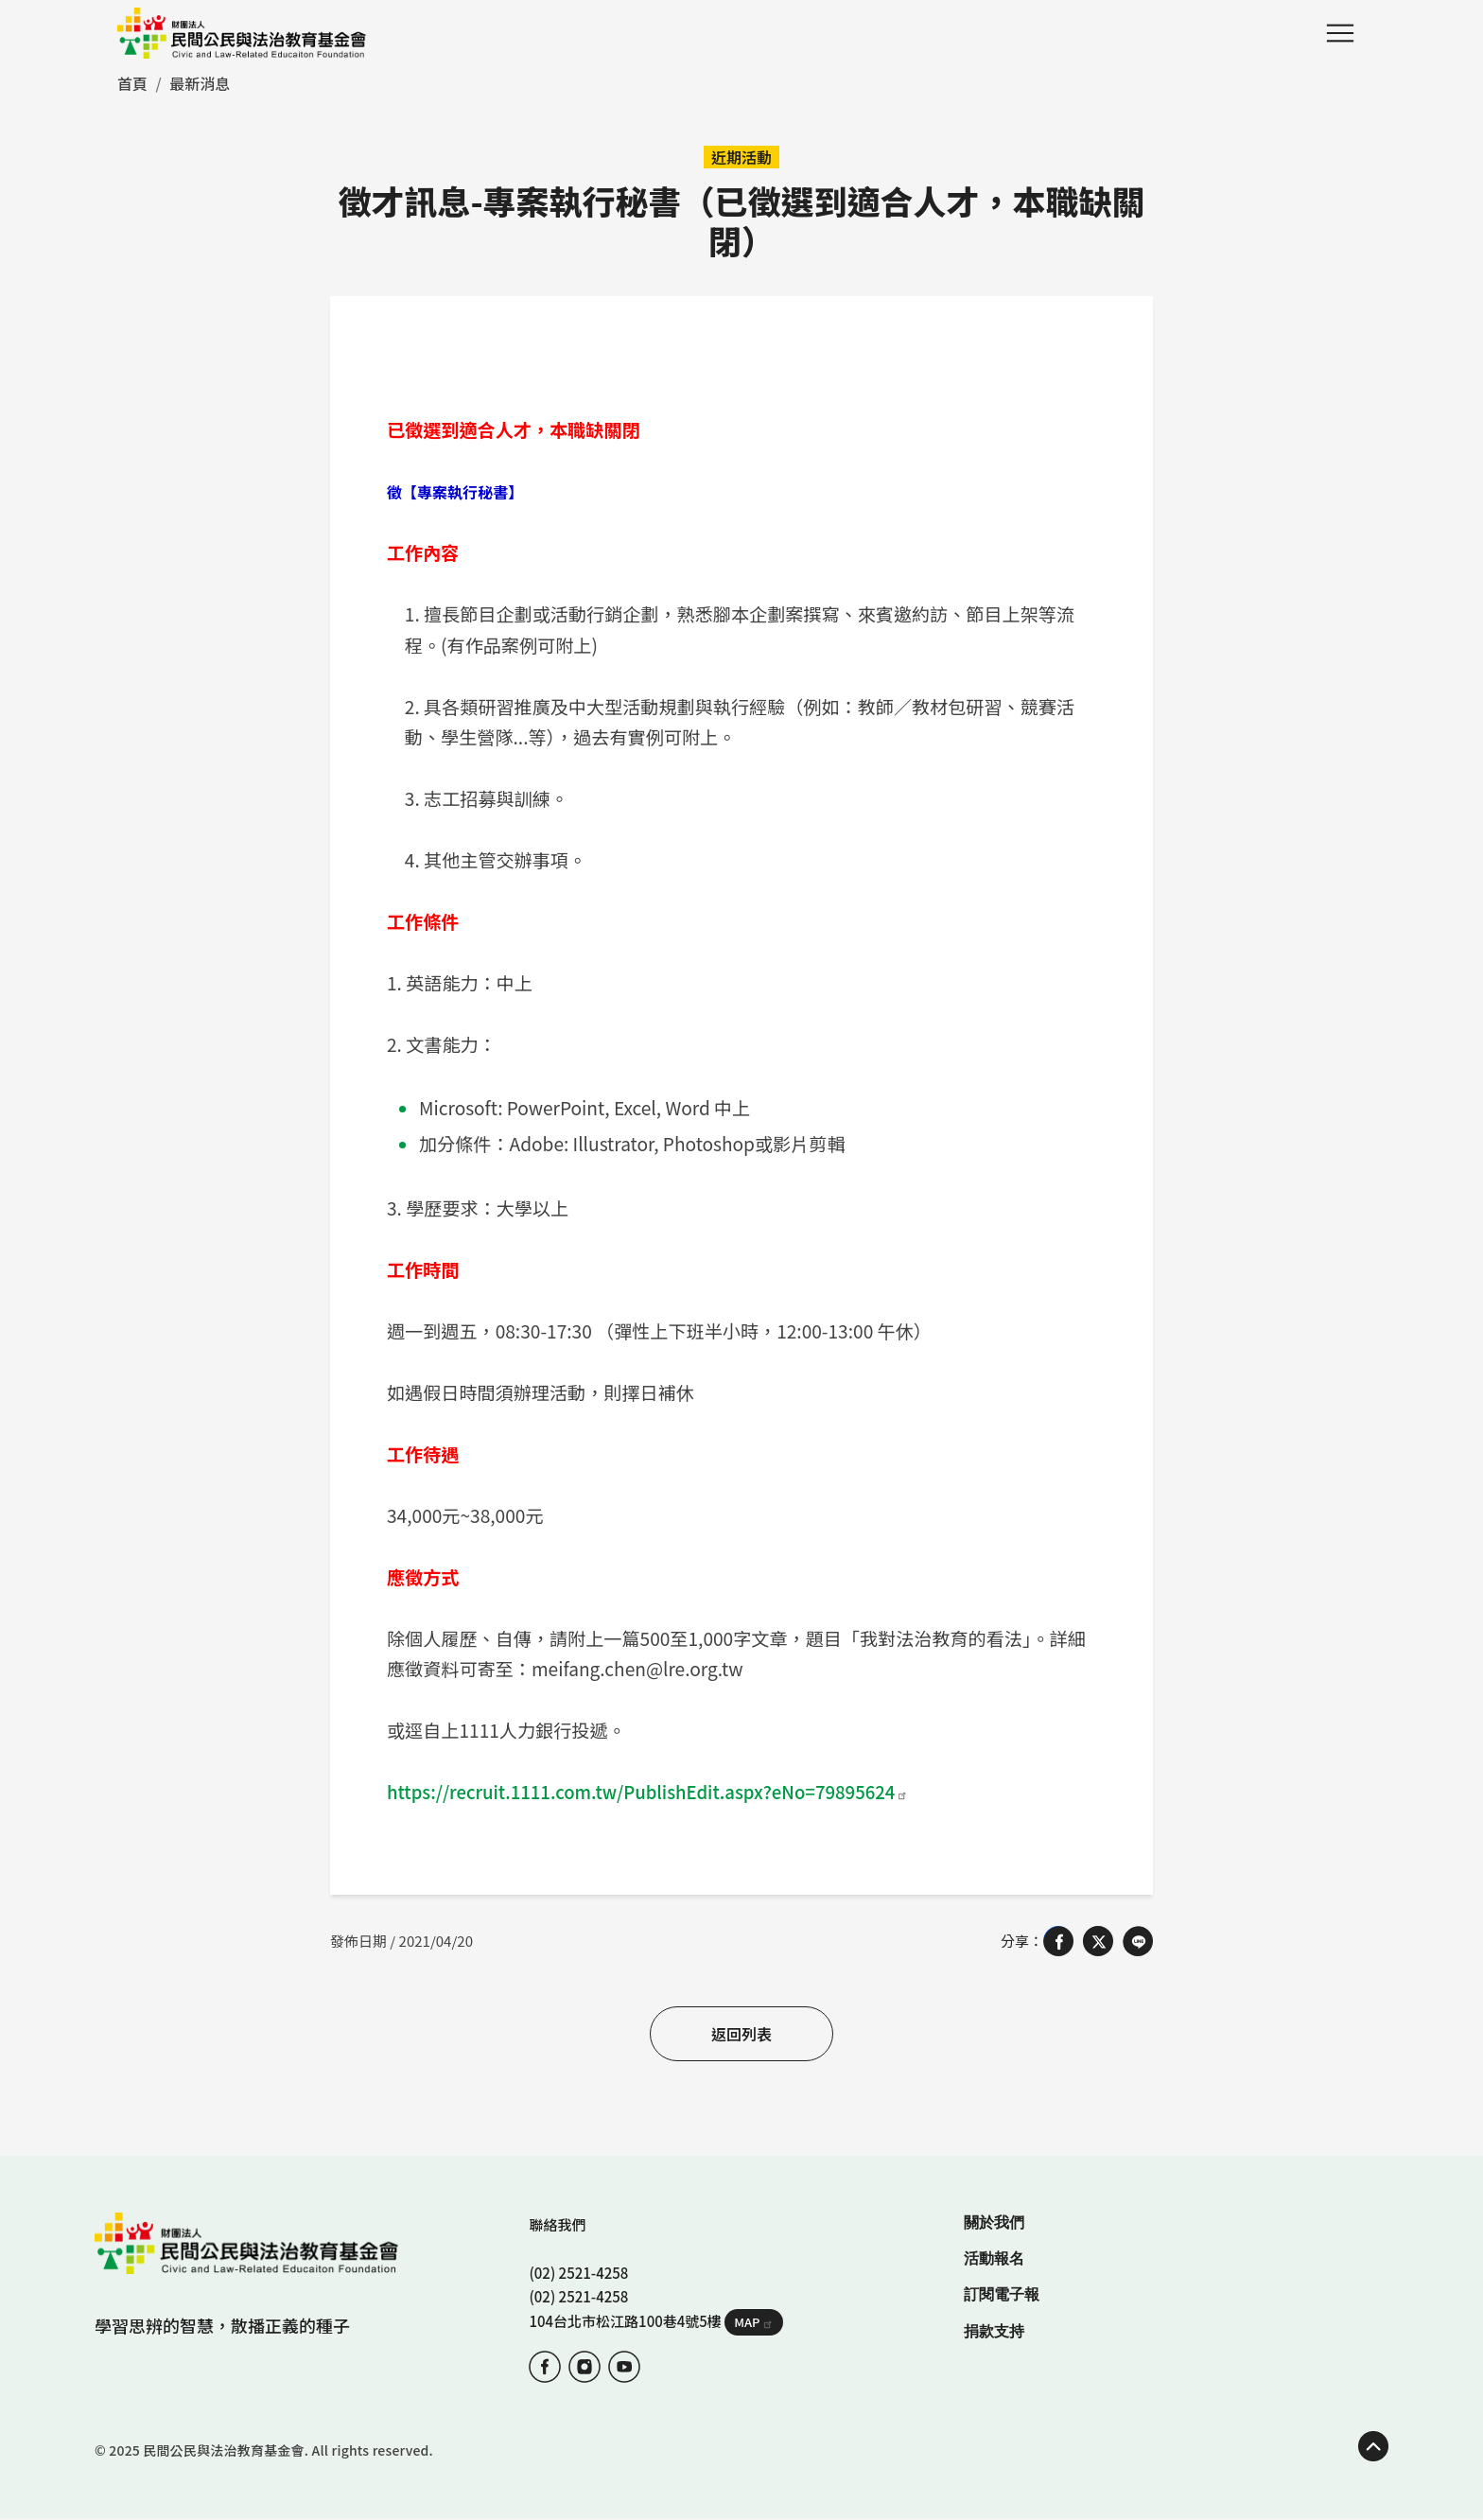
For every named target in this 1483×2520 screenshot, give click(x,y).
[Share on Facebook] (1058, 1941)
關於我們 (994, 2222)
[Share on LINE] (1138, 1941)
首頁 (132, 83)
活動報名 (994, 2258)
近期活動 (741, 157)
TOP (1373, 2446)
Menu (1340, 33)
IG (584, 2367)
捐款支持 (994, 2331)
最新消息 (199, 83)
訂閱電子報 (1001, 2294)
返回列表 (741, 2033)
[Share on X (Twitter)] (1098, 1941)
